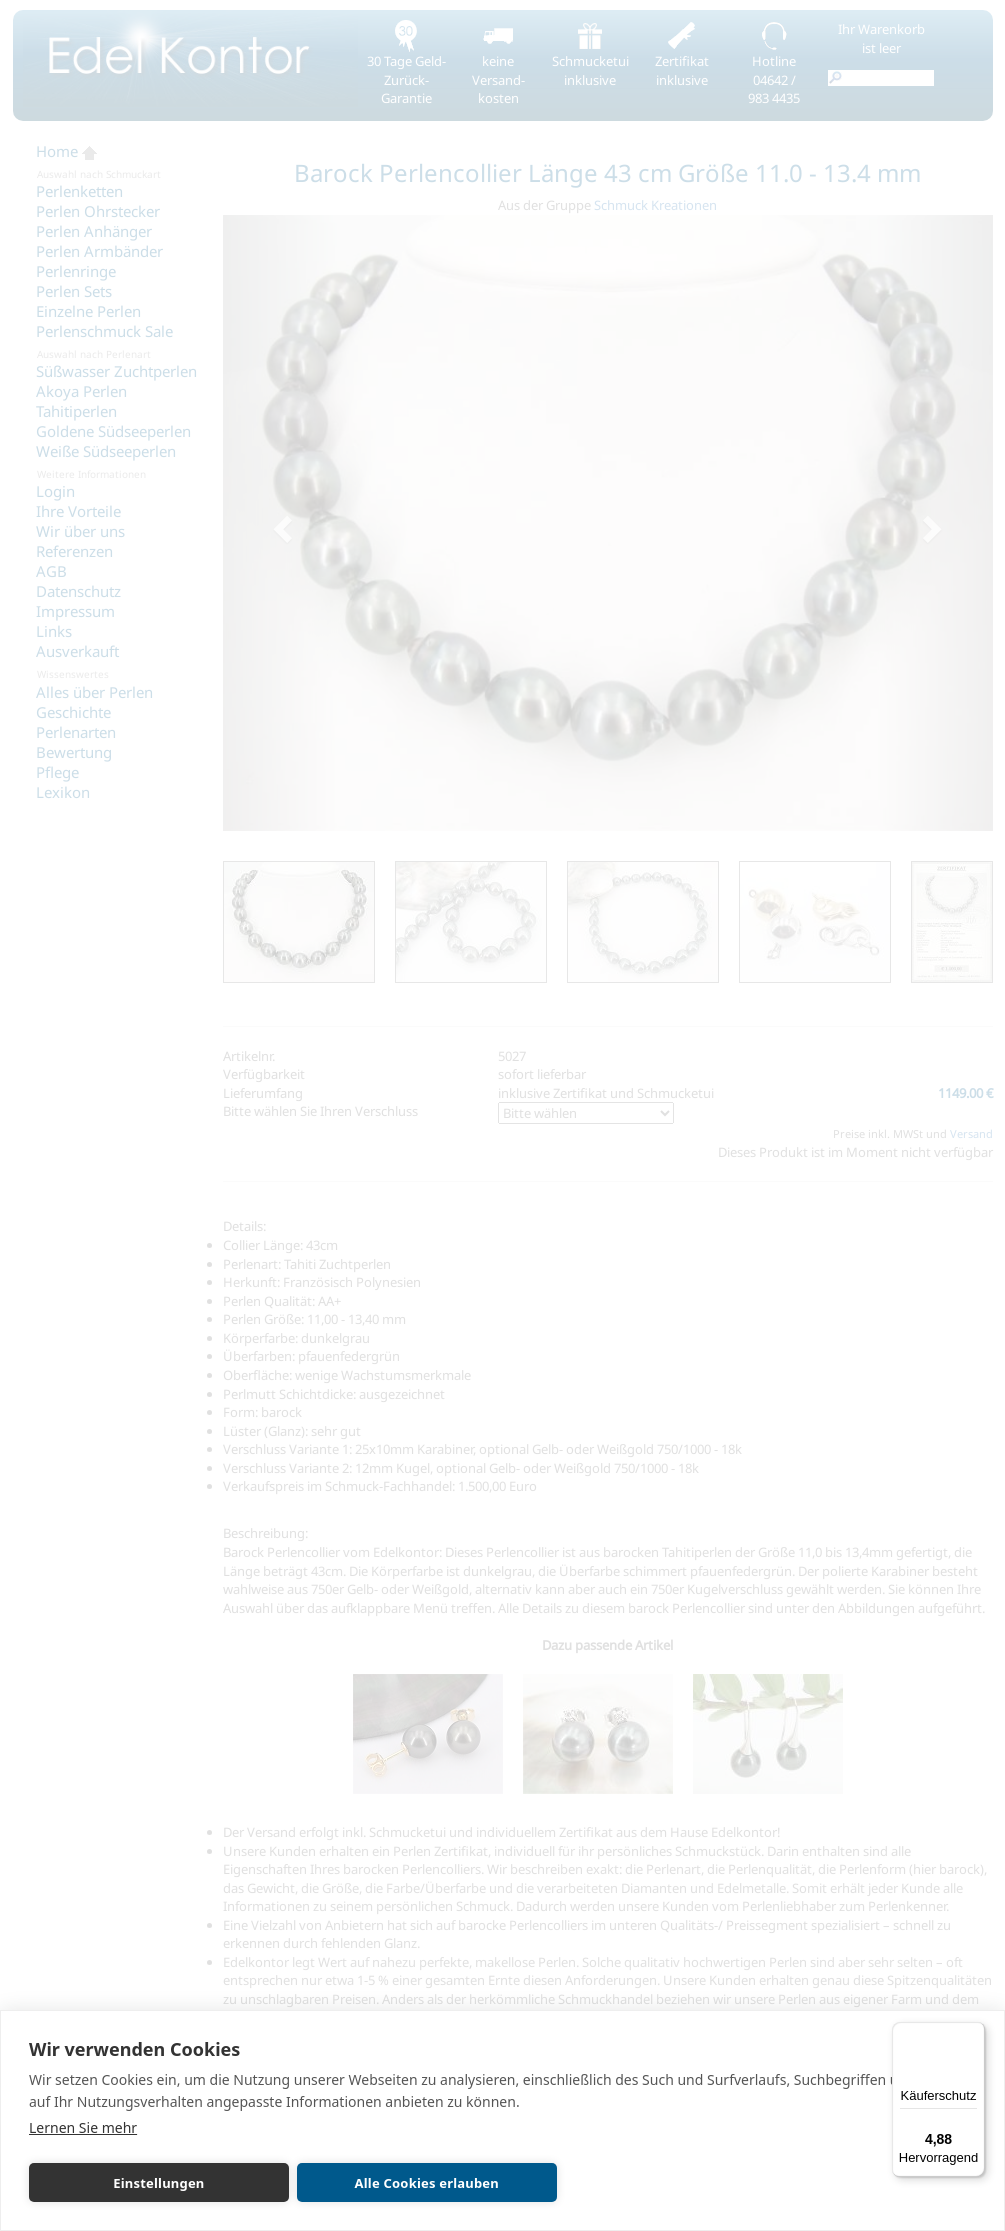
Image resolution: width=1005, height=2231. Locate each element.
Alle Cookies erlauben (316, 2183)
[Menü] (973, 2034)
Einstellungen (122, 2183)
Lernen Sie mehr (83, 2127)
